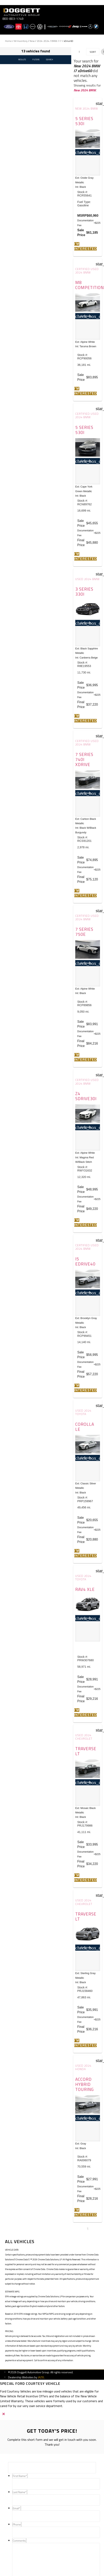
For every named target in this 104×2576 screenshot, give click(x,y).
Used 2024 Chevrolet (83, 1737)
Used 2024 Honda (83, 2067)
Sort (93, 52)
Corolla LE (84, 1426)
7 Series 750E (84, 931)
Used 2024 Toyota (83, 1412)
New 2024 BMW (85, 90)
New (32, 41)
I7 (60, 41)
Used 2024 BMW (87, 579)
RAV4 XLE (85, 1589)
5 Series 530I (84, 121)
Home (8, 41)
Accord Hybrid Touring (84, 2084)
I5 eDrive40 (85, 1261)
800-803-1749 (12, 18)
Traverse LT (85, 1751)
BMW (54, 41)
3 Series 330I (84, 591)
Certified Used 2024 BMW (87, 271)
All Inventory (21, 41)
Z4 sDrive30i (86, 1096)
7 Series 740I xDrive (84, 759)
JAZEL (41, 2377)
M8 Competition (89, 285)
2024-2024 (43, 41)
